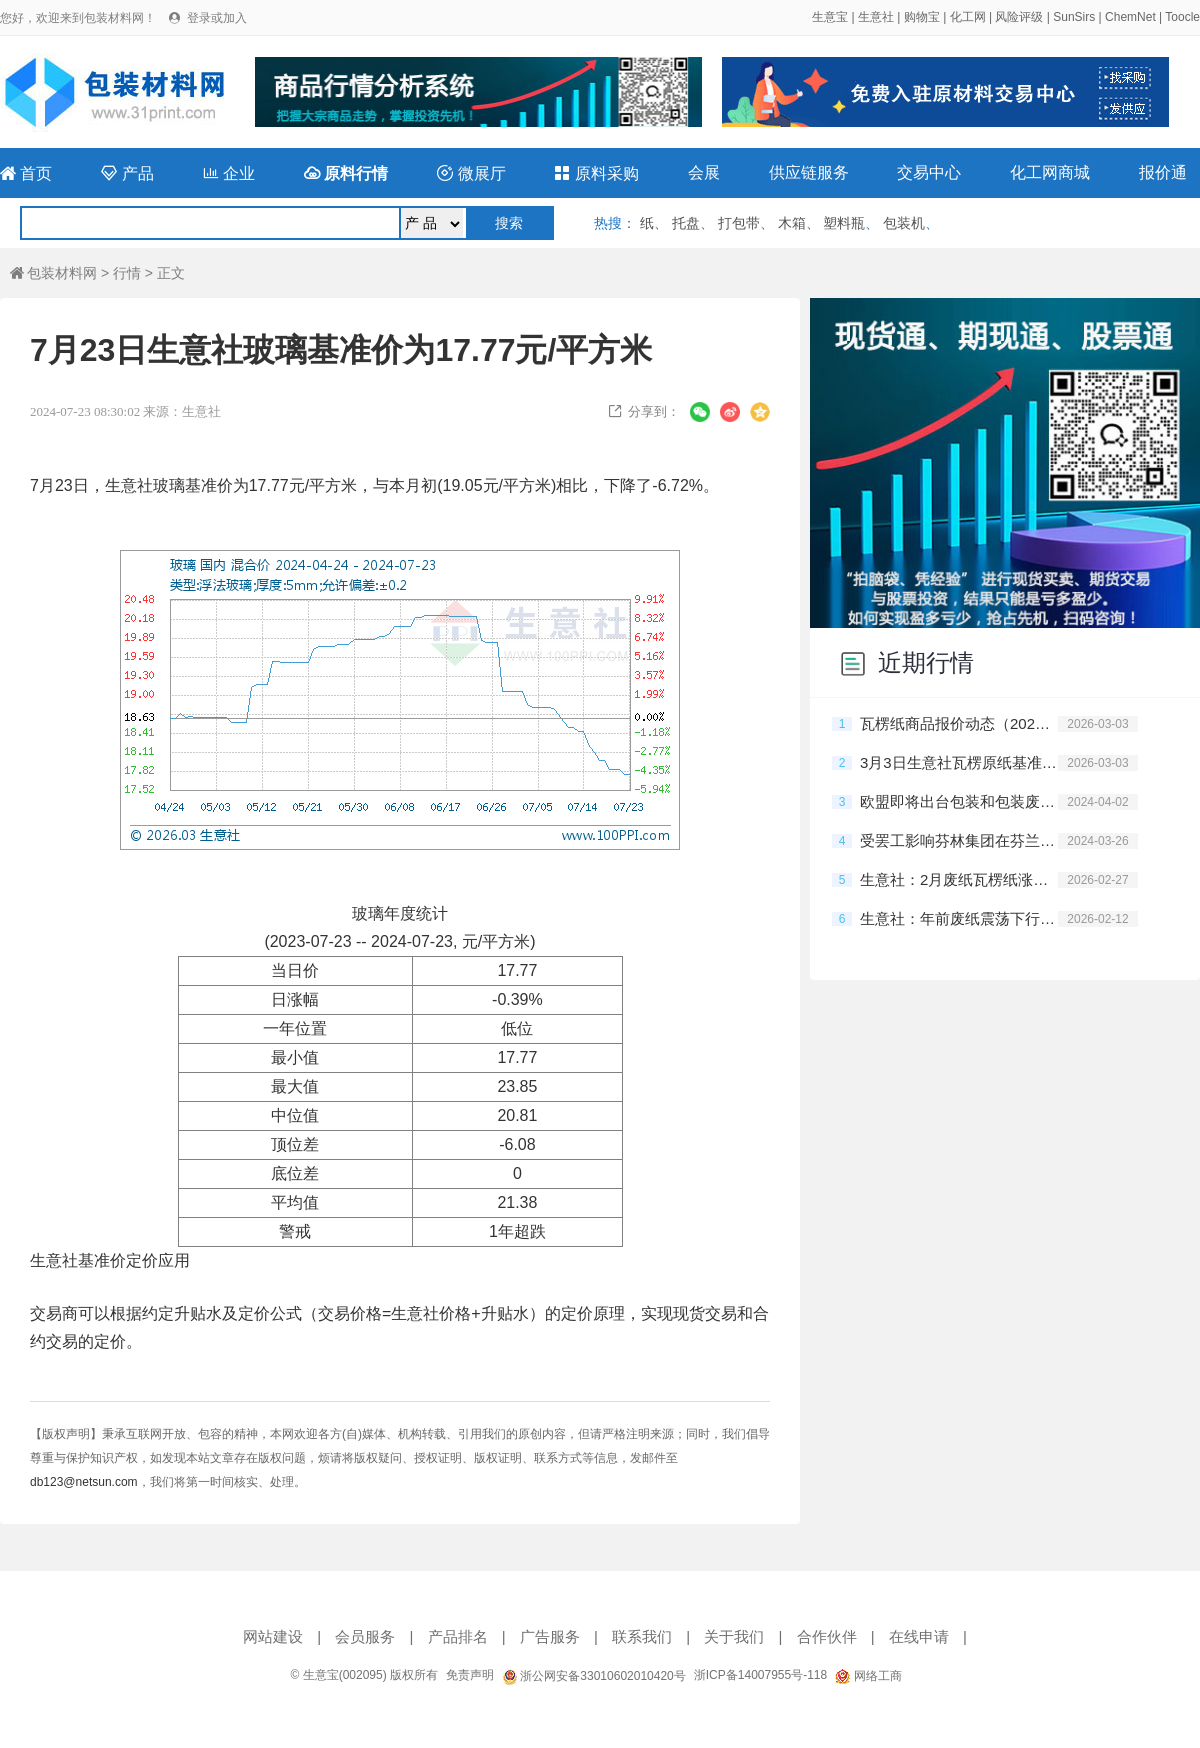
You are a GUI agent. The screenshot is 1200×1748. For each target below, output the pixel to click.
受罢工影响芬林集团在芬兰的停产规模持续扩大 (959, 840)
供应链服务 (809, 172)
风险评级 (1019, 17)
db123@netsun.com (84, 1482)
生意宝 (830, 17)
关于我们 (734, 1636)
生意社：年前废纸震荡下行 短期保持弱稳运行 (959, 918)
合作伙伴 (827, 1636)
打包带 (739, 223)
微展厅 (471, 173)
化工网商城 (1050, 172)
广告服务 (550, 1636)
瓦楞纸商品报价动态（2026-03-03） (959, 723)
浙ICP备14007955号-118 (760, 1675)
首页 (26, 173)
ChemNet (1130, 17)
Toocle (1182, 17)
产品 (127, 173)
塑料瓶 (844, 223)
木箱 (792, 223)
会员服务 (365, 1636)
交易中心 (929, 172)
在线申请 (919, 1636)
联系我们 (642, 1636)
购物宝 (922, 17)
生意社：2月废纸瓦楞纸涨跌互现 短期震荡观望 (959, 879)
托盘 (686, 223)
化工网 (968, 17)
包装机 (904, 223)
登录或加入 (217, 18)
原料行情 (346, 173)
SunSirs (1074, 17)
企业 (229, 173)
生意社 (876, 17)
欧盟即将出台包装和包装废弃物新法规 (959, 801)
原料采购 (596, 173)
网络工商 (868, 1676)
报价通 (1163, 172)
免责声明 (470, 1675)
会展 (704, 172)
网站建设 (273, 1636)
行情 (127, 273)
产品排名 (458, 1636)
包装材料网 (53, 273)
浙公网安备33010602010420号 (594, 1676)
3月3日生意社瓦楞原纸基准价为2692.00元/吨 (959, 762)
